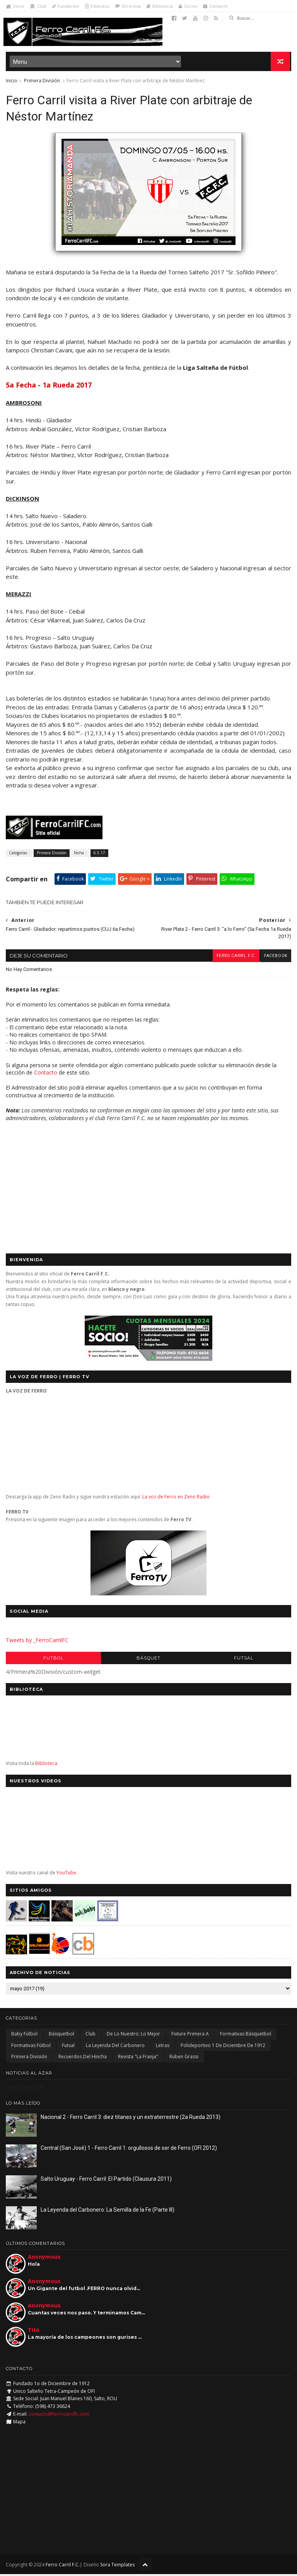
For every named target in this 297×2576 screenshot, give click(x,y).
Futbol (53, 1660)
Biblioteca (160, 6)
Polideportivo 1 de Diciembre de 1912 (223, 2047)
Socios (188, 6)
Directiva (128, 6)
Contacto (215, 6)
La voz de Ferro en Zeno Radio (176, 1499)
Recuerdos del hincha (82, 2059)
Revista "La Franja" (138, 2059)
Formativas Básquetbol (245, 2036)
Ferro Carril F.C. (235, 958)
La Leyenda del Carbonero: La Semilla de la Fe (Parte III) (107, 2212)
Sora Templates (117, 2566)
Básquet (148, 1660)
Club (38, 6)
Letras (162, 2047)
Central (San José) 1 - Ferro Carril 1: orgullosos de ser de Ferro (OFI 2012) (129, 2150)
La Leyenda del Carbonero (115, 2047)
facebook (275, 958)
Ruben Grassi (183, 2059)
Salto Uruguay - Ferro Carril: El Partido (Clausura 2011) (106, 2181)
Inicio (15, 6)
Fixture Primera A (190, 2036)
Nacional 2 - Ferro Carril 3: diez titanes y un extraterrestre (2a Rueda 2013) (130, 2119)
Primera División (42, 80)
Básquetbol (61, 2036)
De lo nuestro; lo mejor (133, 2036)
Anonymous (44, 2259)
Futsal (243, 1660)
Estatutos (97, 6)
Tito (33, 2332)
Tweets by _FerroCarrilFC (37, 1642)
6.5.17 (99, 855)
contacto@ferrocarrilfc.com (59, 2416)
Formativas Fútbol (31, 2047)
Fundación (65, 6)
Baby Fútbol (24, 2036)
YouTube (66, 1875)
